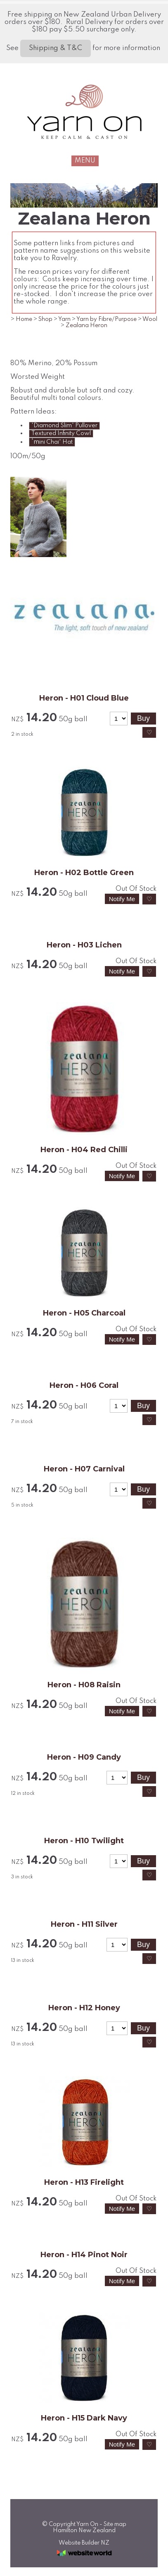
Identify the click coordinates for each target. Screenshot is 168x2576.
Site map (115, 2524)
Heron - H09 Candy (84, 1757)
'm (52, 441)
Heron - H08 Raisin (84, 1684)
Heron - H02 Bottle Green (84, 872)
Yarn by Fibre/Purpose (106, 319)
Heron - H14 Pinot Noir (84, 2254)
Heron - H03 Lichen (84, 945)
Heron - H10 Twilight (84, 1840)
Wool (149, 319)
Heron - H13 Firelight (84, 2182)
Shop (45, 319)
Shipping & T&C (55, 48)
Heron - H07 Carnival (84, 1468)
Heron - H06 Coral (84, 1385)
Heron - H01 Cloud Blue (84, 698)
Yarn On (87, 2524)
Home (24, 319)
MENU (85, 160)
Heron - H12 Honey (84, 2007)
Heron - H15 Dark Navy (84, 2418)
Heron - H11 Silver (84, 1924)
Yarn (64, 319)
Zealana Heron (86, 325)
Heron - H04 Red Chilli (84, 1149)
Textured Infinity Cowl (61, 433)
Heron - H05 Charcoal (84, 1313)
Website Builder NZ (84, 2543)
